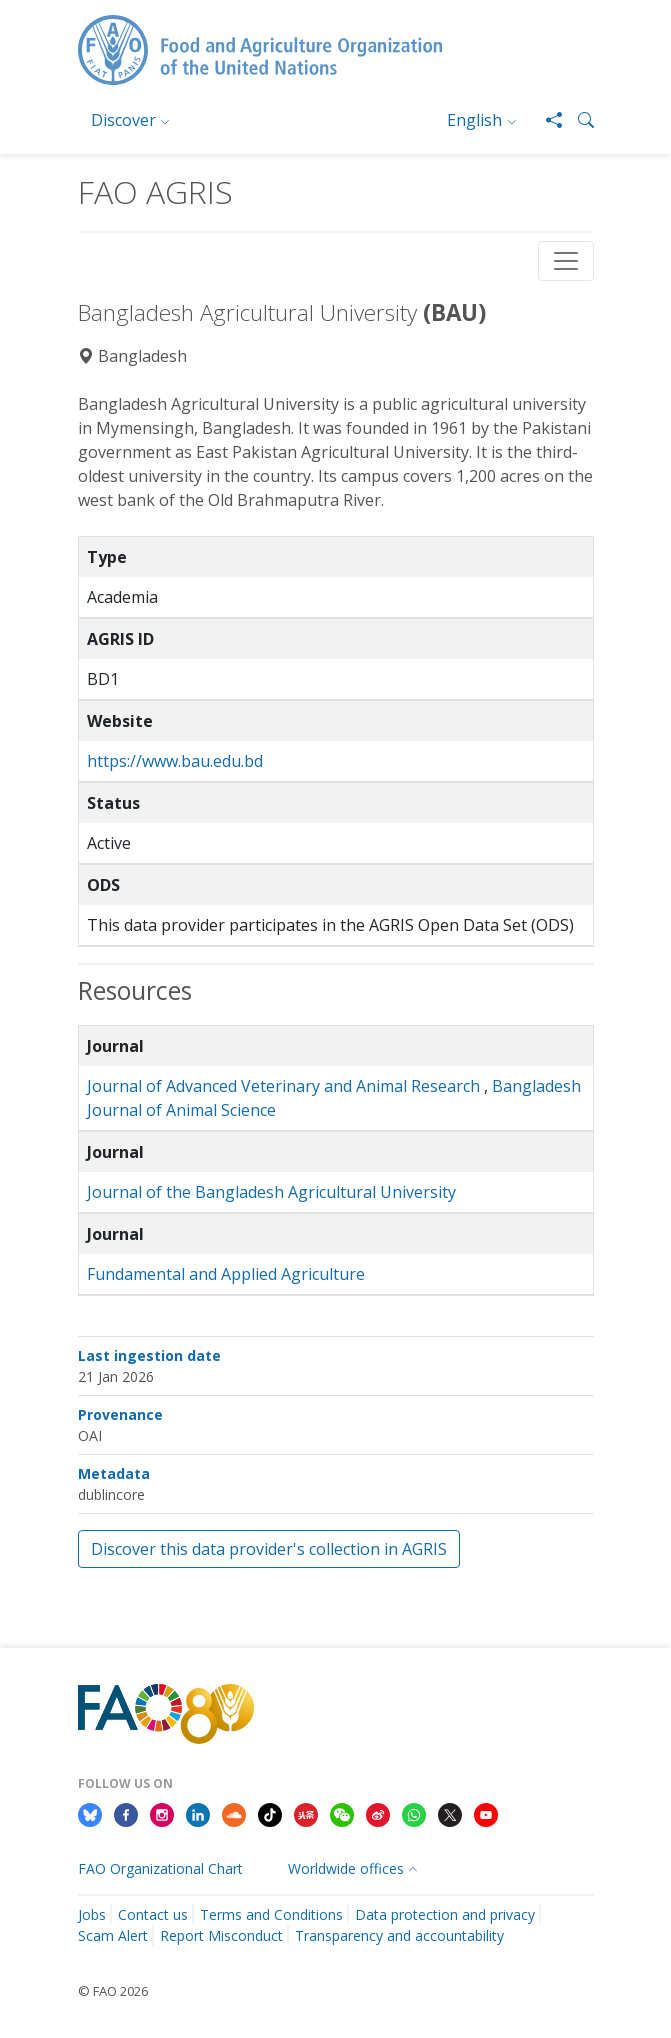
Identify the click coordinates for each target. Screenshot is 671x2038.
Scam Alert (113, 1935)
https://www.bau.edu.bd (175, 761)
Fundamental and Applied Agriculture (226, 1274)
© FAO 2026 (113, 1991)
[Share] (546, 120)
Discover (123, 120)
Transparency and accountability (399, 1935)
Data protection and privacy (445, 1914)
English (474, 120)
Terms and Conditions (271, 1914)
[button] (578, 120)
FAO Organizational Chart (160, 1868)
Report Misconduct (221, 1935)
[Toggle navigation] (566, 261)
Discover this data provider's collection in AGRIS (269, 1549)
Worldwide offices (346, 1868)
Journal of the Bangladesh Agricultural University (271, 1192)
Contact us (153, 1914)
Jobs (92, 1914)
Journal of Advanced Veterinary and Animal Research (283, 1086)
